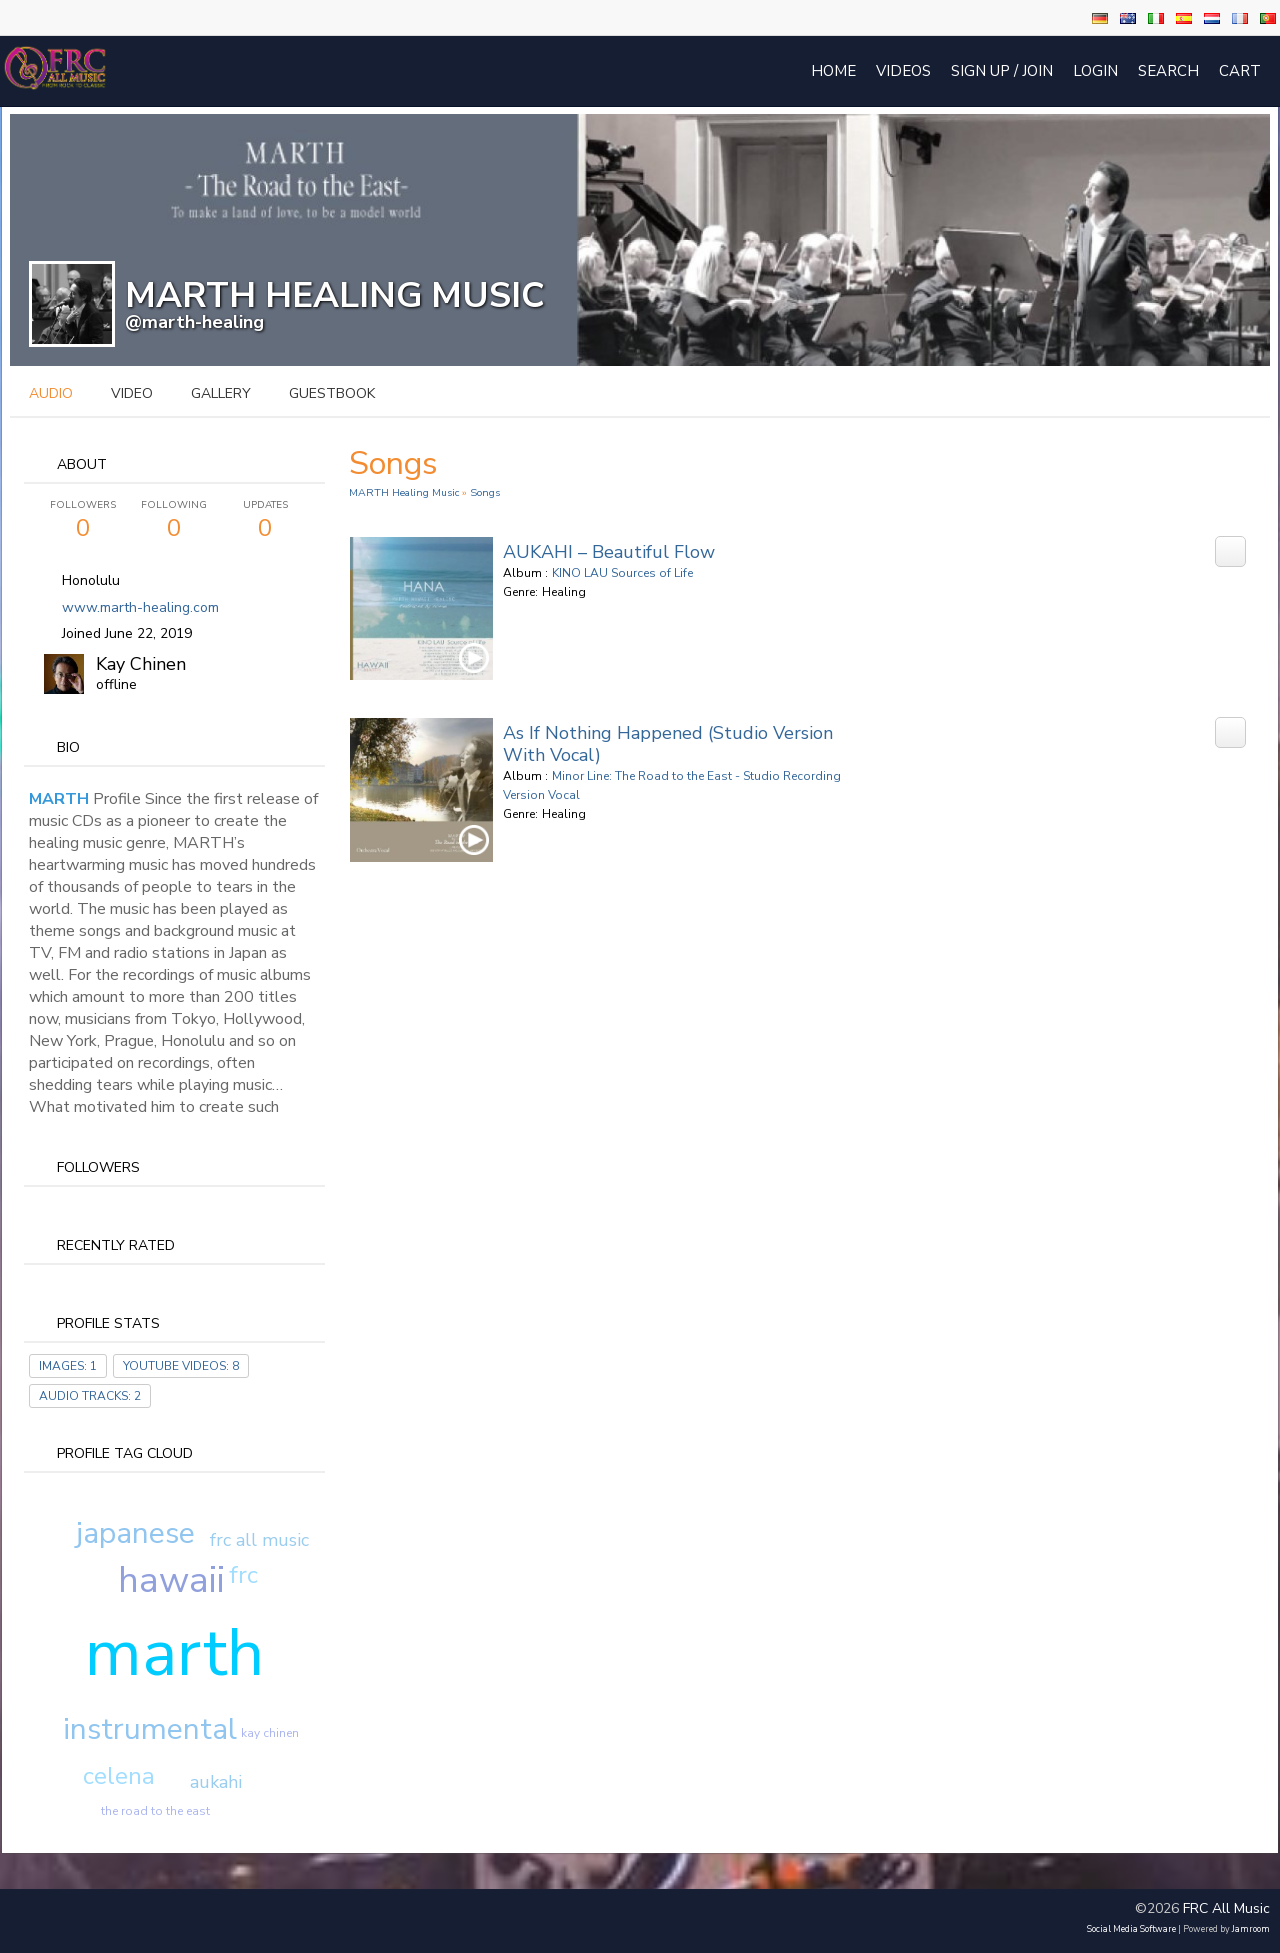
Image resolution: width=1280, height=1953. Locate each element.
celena (119, 1776)
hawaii (171, 1580)
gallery (221, 393)
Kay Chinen (141, 664)
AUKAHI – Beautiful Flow (609, 552)
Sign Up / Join (1002, 71)
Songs (485, 492)
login (1095, 71)
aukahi (216, 1782)
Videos (903, 71)
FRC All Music (1226, 1908)
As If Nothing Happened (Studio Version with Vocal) (668, 744)
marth (174, 1653)
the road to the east (155, 1811)
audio (51, 393)
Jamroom (1251, 1929)
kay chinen (270, 1733)
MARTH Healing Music (404, 492)
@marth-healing (194, 322)
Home (833, 71)
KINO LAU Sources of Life (622, 573)
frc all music (259, 1540)
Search (1168, 71)
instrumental (150, 1729)
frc (243, 1575)
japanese (135, 1533)
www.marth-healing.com (140, 607)
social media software (1131, 1929)
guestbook (332, 393)
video (132, 393)
